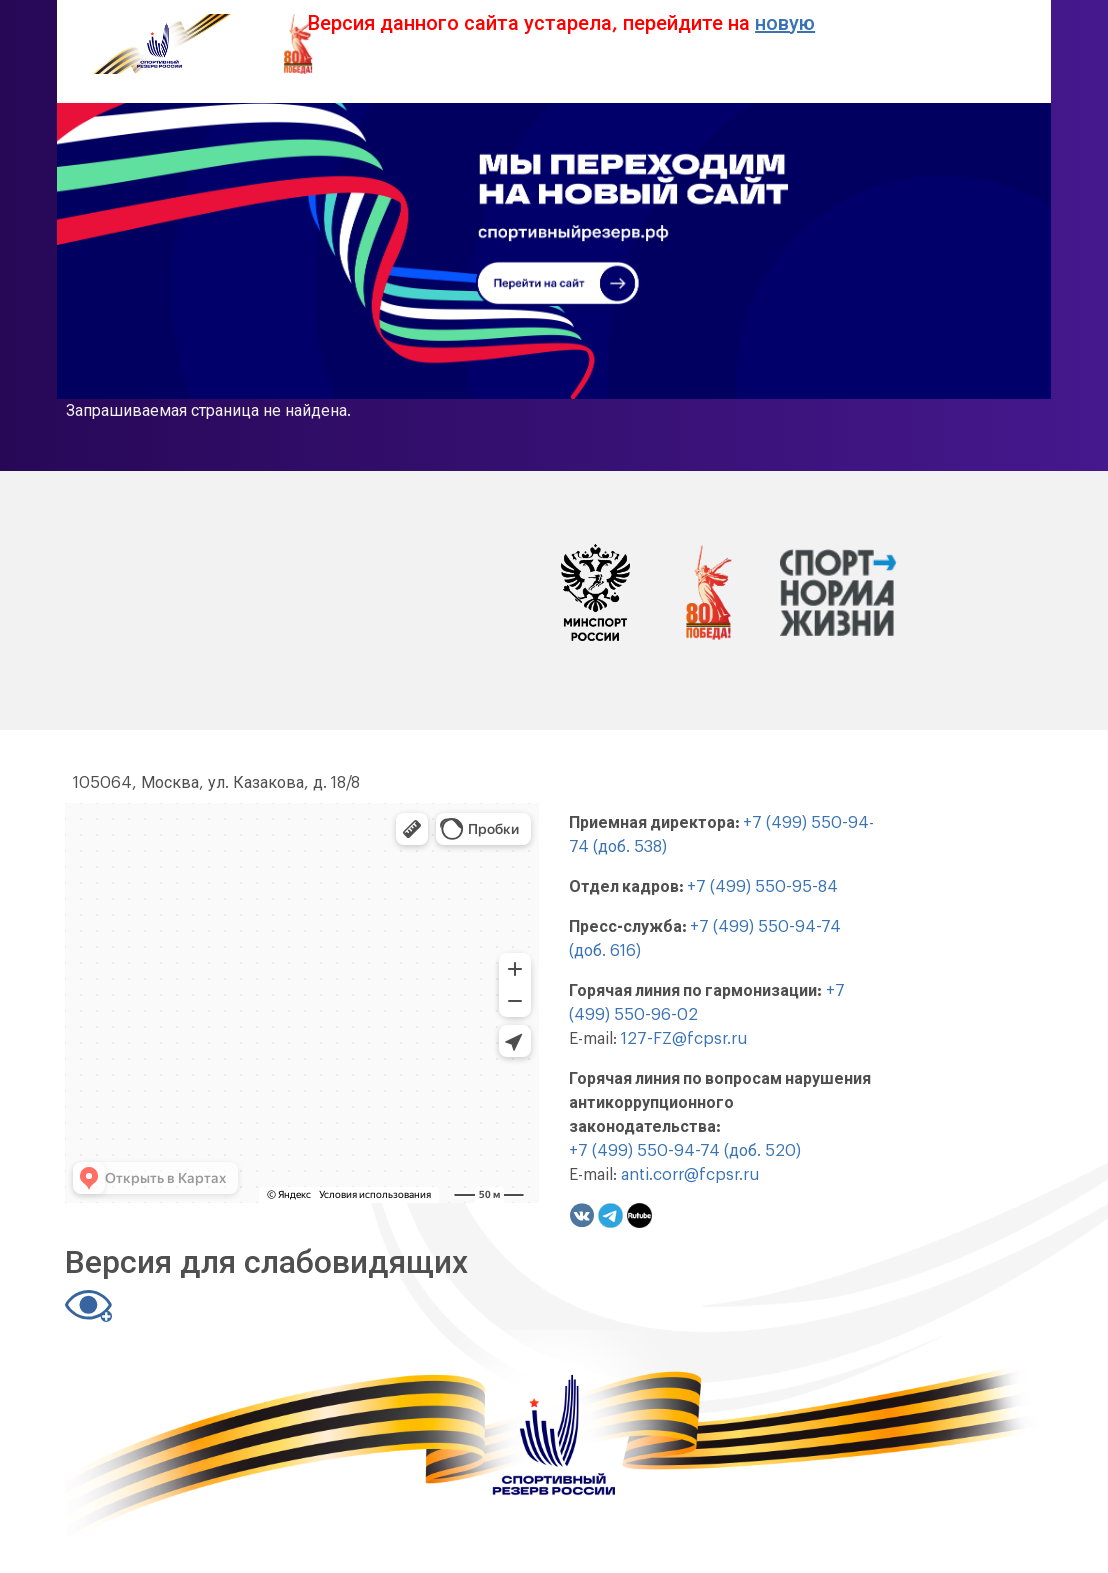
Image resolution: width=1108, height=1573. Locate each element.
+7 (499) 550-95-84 (762, 887)
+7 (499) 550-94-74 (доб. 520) (685, 1151)
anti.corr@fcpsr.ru (690, 1175)
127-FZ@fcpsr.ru (684, 1039)
